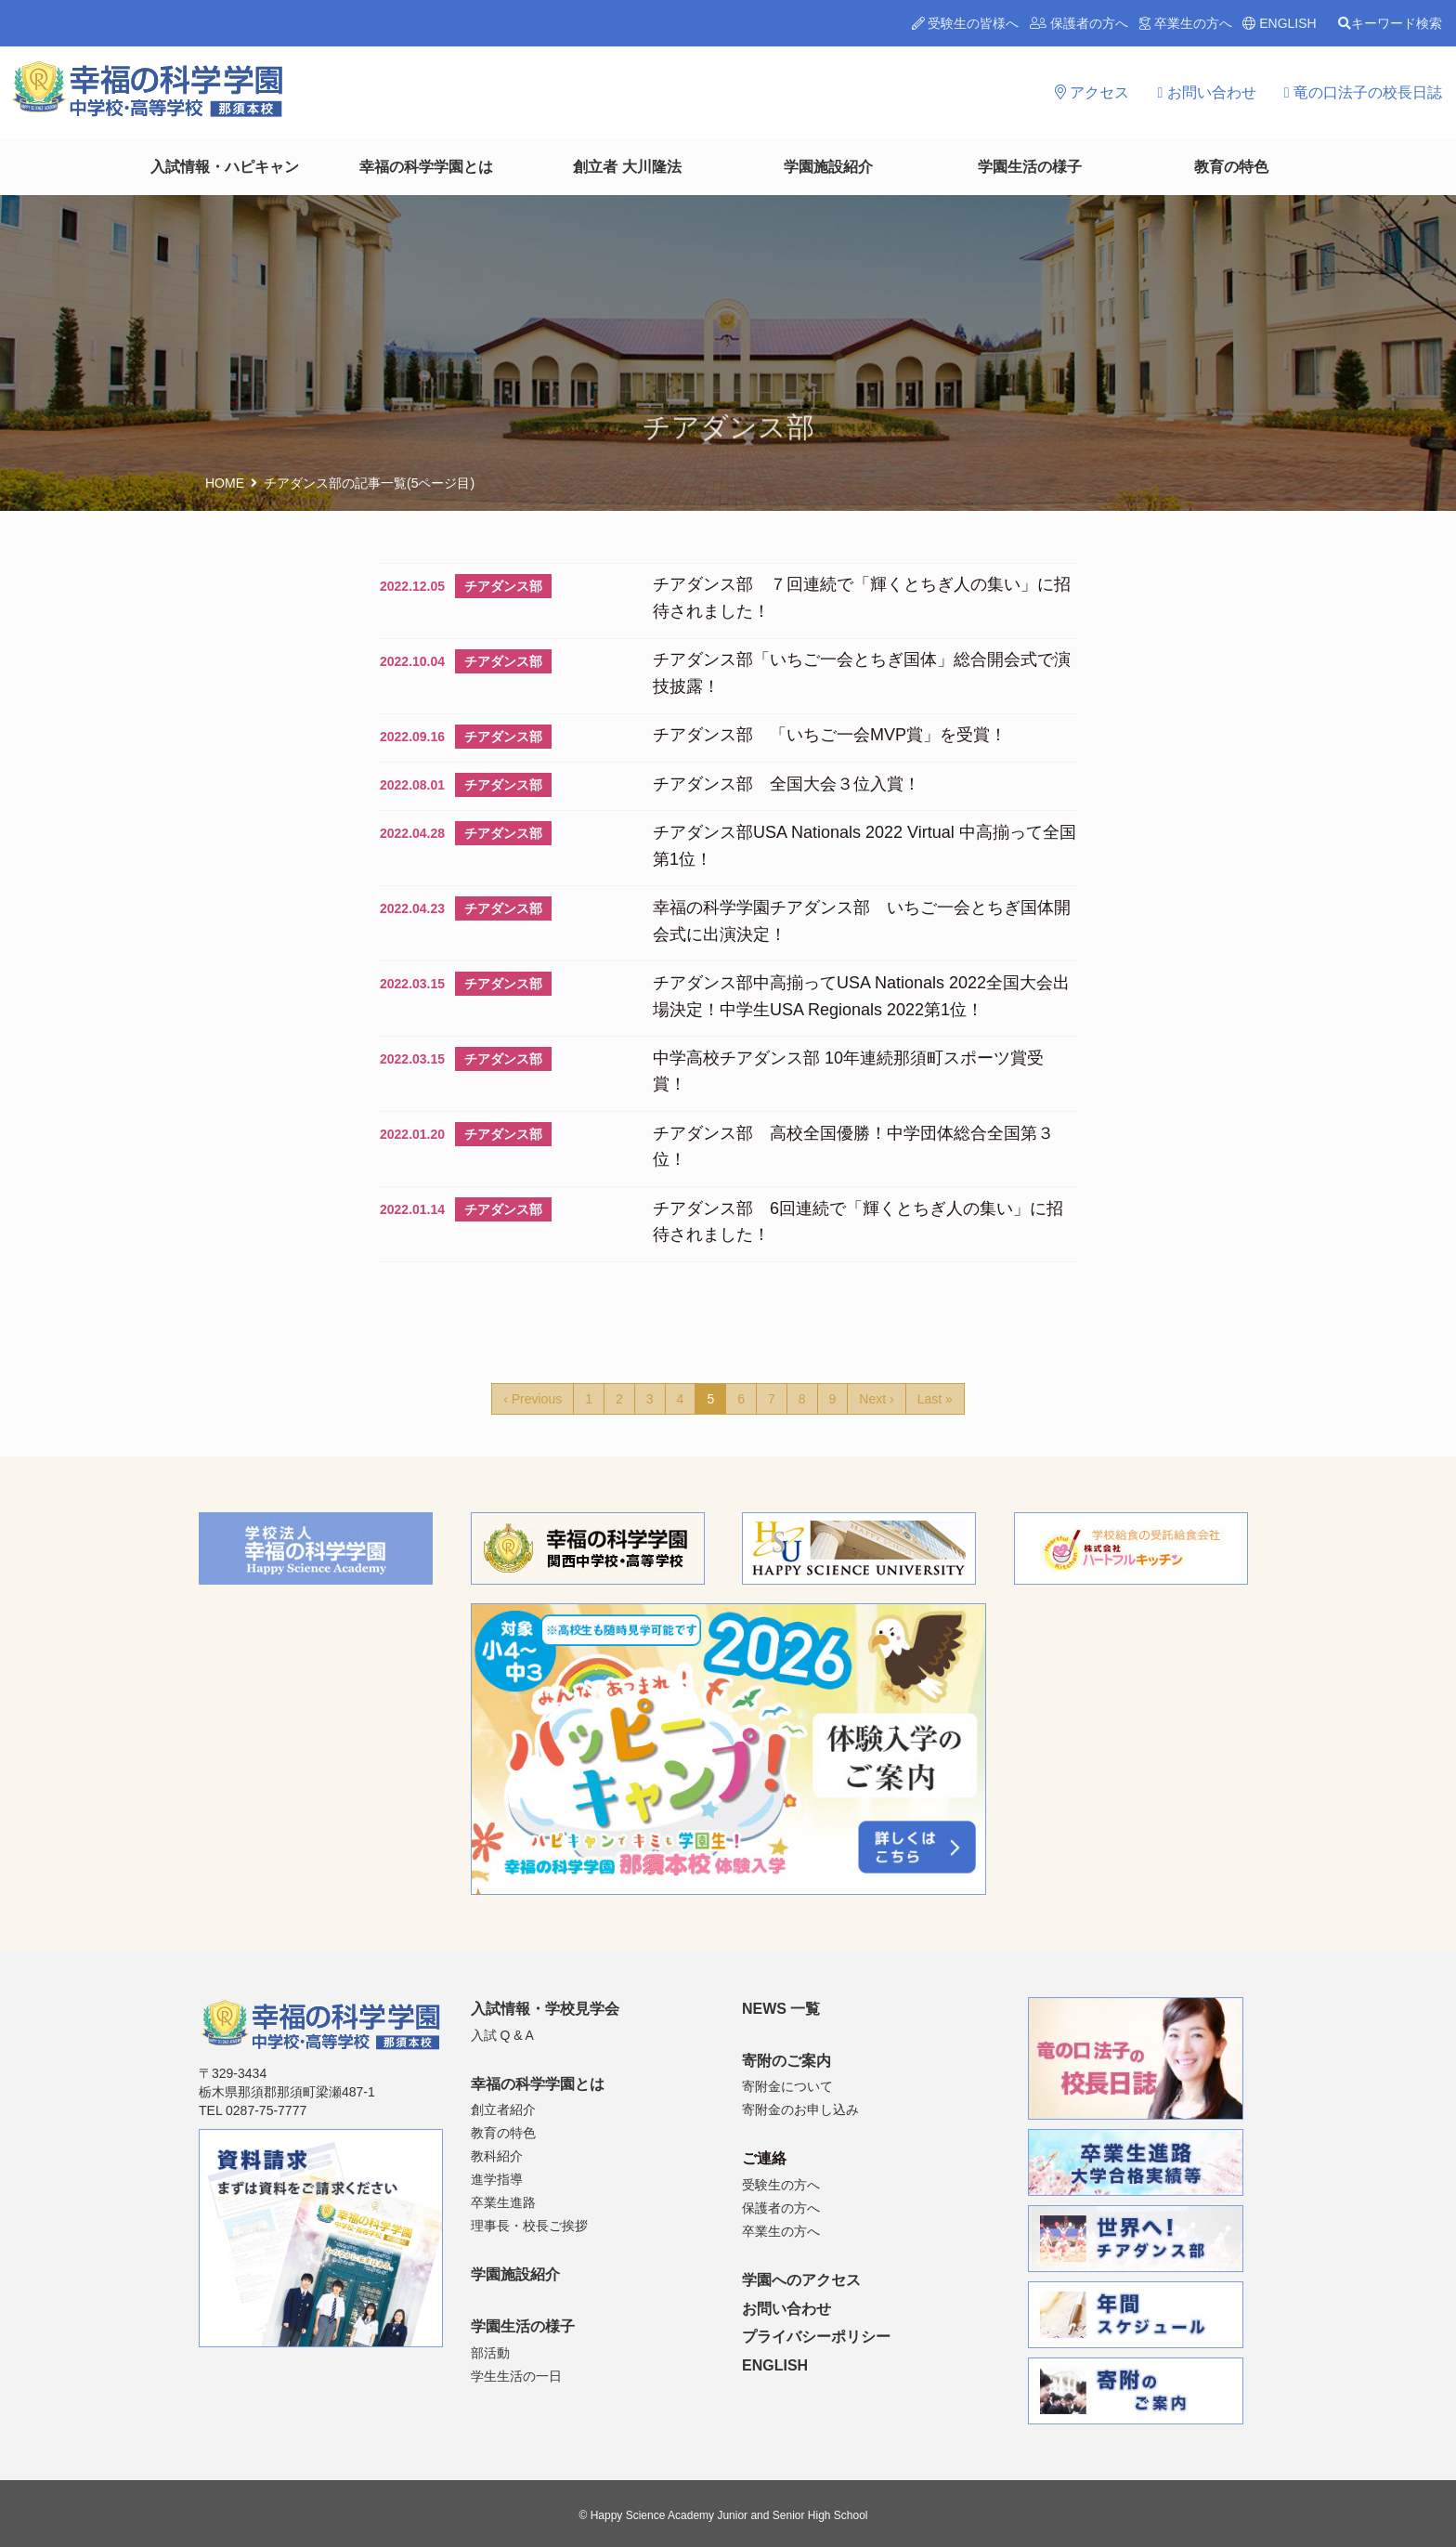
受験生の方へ (781, 2184)
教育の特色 (1231, 167)
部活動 (490, 2352)
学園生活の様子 (1030, 167)
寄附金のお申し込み (800, 2109)
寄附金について (787, 2086)
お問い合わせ (1206, 92)
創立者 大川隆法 (627, 167)
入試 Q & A (502, 2035)
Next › (876, 1398)
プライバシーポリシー (816, 2337)
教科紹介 (497, 2156)
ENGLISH (1279, 23)
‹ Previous (532, 1398)
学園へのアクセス (801, 2280)
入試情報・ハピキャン (224, 167)
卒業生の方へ (1185, 23)
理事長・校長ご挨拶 (529, 2225)
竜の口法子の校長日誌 (1363, 92)
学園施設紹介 (828, 167)
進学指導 (497, 2179)
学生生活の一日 (516, 2376)
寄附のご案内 (786, 2061)
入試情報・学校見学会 (545, 2009)
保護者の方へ (1079, 23)
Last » (935, 1398)
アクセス (1092, 92)
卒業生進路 (503, 2202)
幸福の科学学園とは (426, 167)
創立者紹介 (503, 2109)
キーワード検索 (1390, 23)
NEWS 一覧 (781, 2009)
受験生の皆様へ (966, 23)
